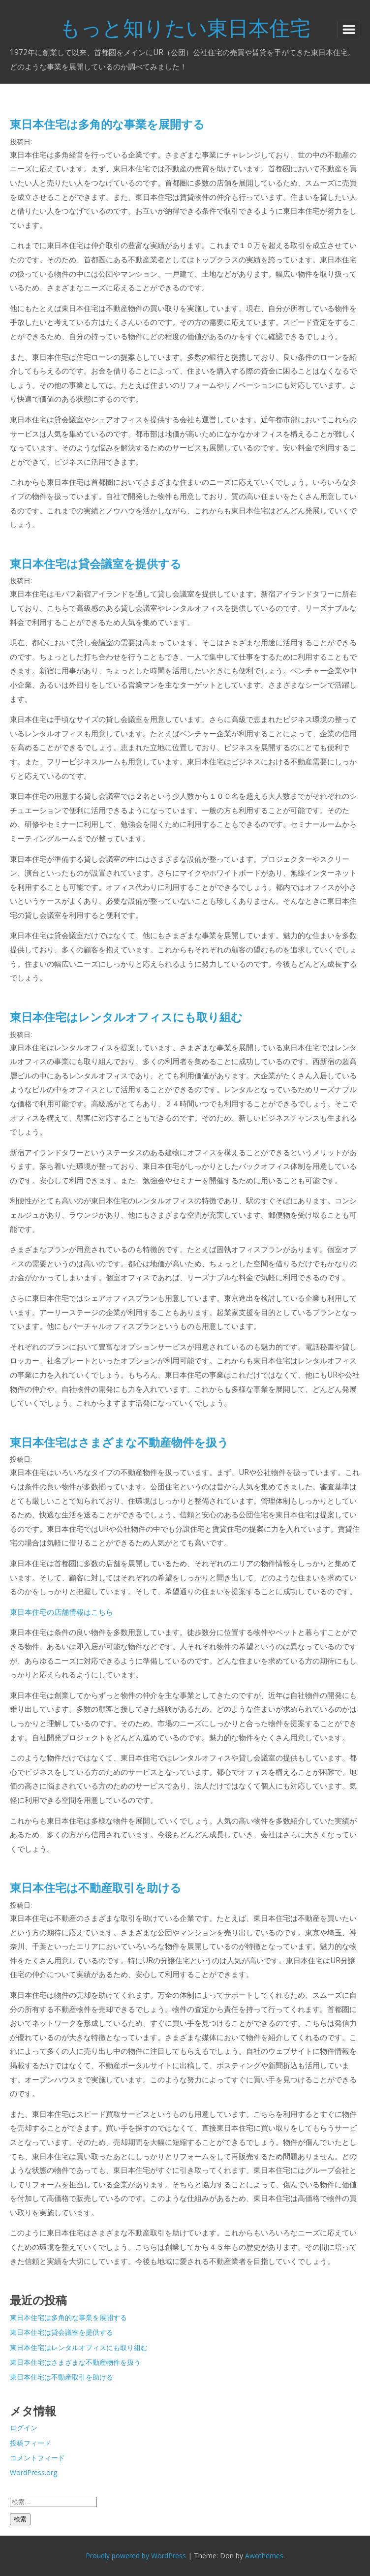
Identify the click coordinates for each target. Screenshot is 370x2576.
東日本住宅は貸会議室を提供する (96, 563)
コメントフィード (37, 2457)
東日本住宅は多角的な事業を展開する (107, 124)
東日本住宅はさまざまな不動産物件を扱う (119, 1442)
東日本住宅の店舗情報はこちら (61, 1612)
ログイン (23, 2427)
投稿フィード (30, 2443)
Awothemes (264, 2555)
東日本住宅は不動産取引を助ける (96, 1887)
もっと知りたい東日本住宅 (185, 27)
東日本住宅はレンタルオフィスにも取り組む (126, 1017)
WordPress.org (33, 2472)
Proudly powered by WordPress (136, 2555)
